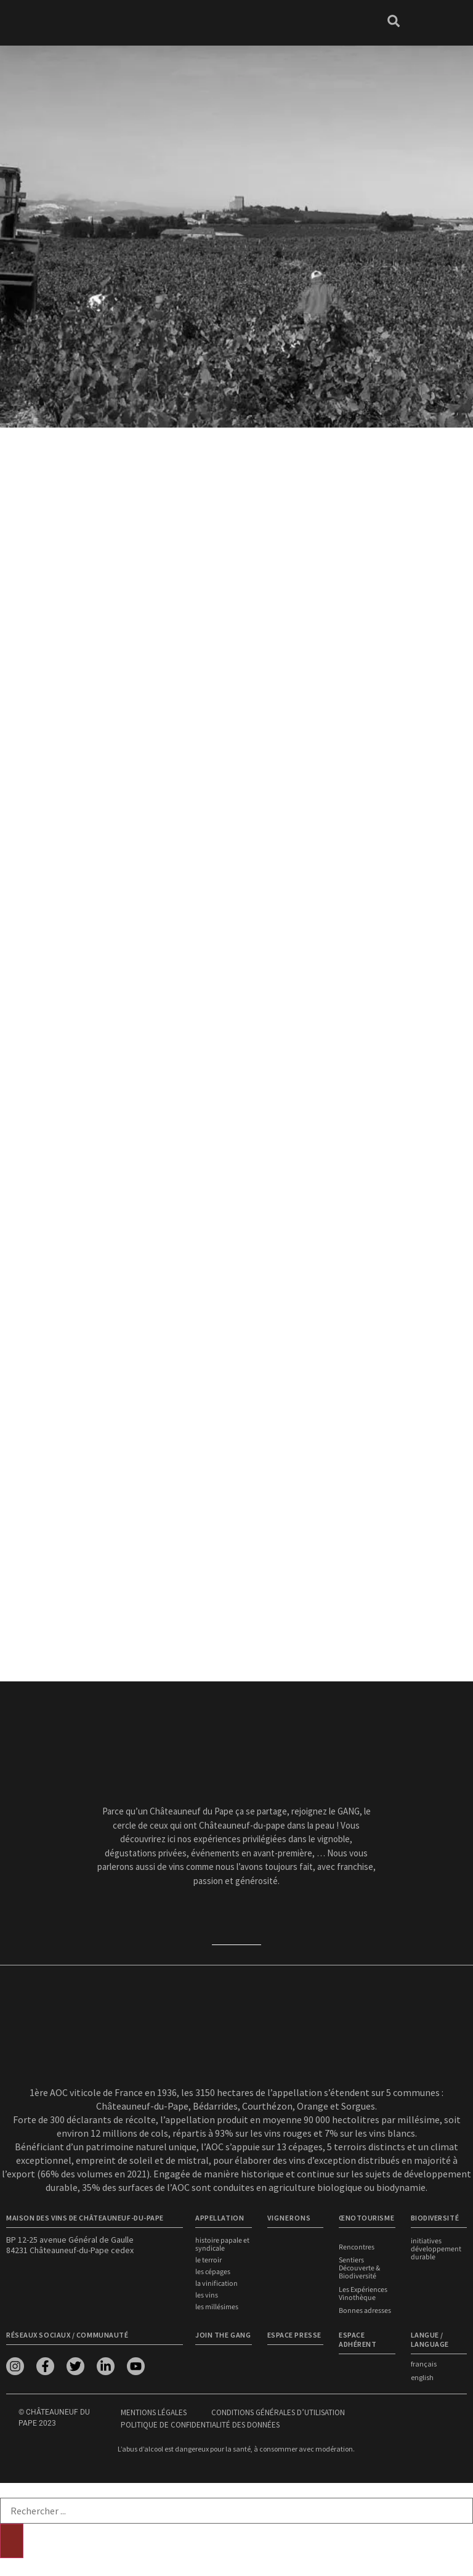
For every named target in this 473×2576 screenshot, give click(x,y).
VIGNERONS (289, 2217)
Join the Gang (223, 2333)
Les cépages (212, 2272)
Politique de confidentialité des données (200, 2423)
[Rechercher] (11, 2539)
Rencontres (356, 2246)
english (422, 2375)
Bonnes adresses (365, 2309)
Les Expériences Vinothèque (363, 2292)
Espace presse (294, 2333)
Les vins (206, 2295)
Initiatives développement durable (436, 2249)
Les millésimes (216, 2307)
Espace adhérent (357, 2337)
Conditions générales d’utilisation (278, 2410)
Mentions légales (154, 2410)
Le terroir (208, 2260)
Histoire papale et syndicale (222, 2244)
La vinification (216, 2283)
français (424, 2362)
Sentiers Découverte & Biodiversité (359, 2267)
